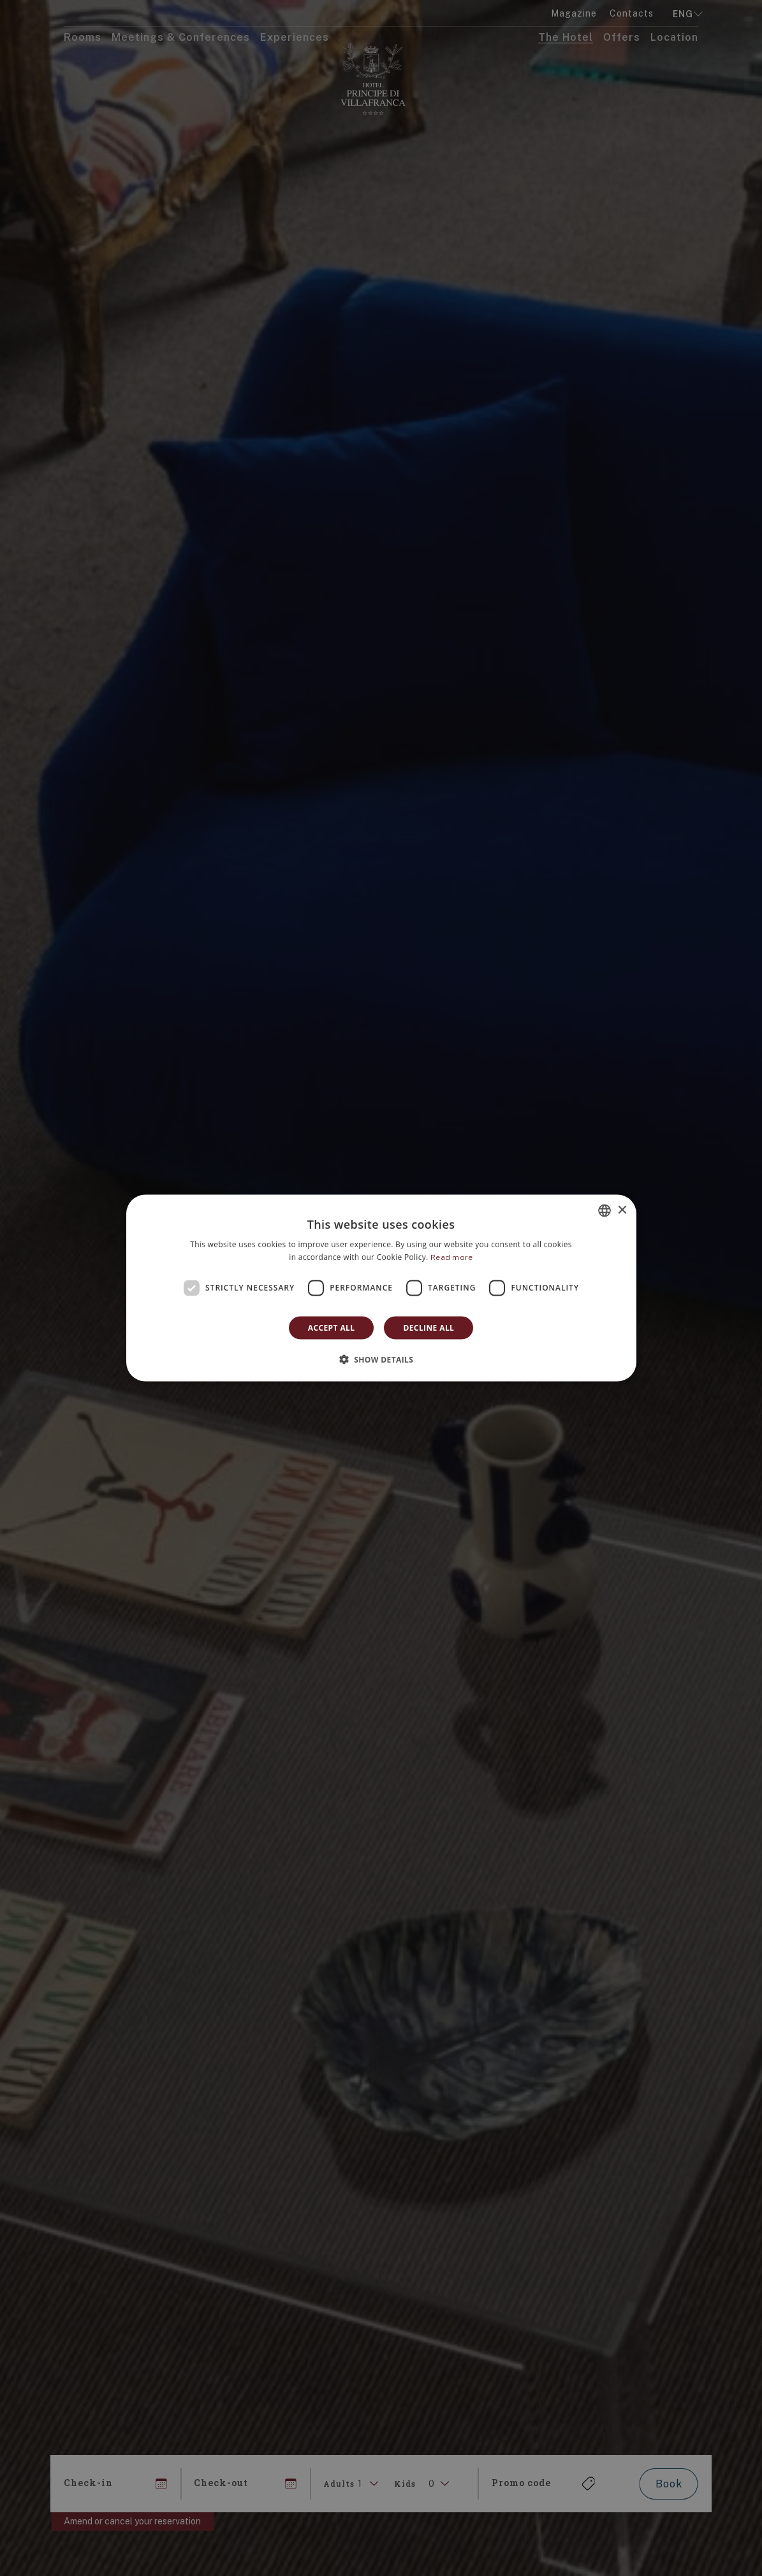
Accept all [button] (331, 1327)
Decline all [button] (428, 1327)
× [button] (622, 1210)
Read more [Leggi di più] (451, 1257)
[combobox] (604, 1211)
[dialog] (381, 1288)
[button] (381, 1358)
